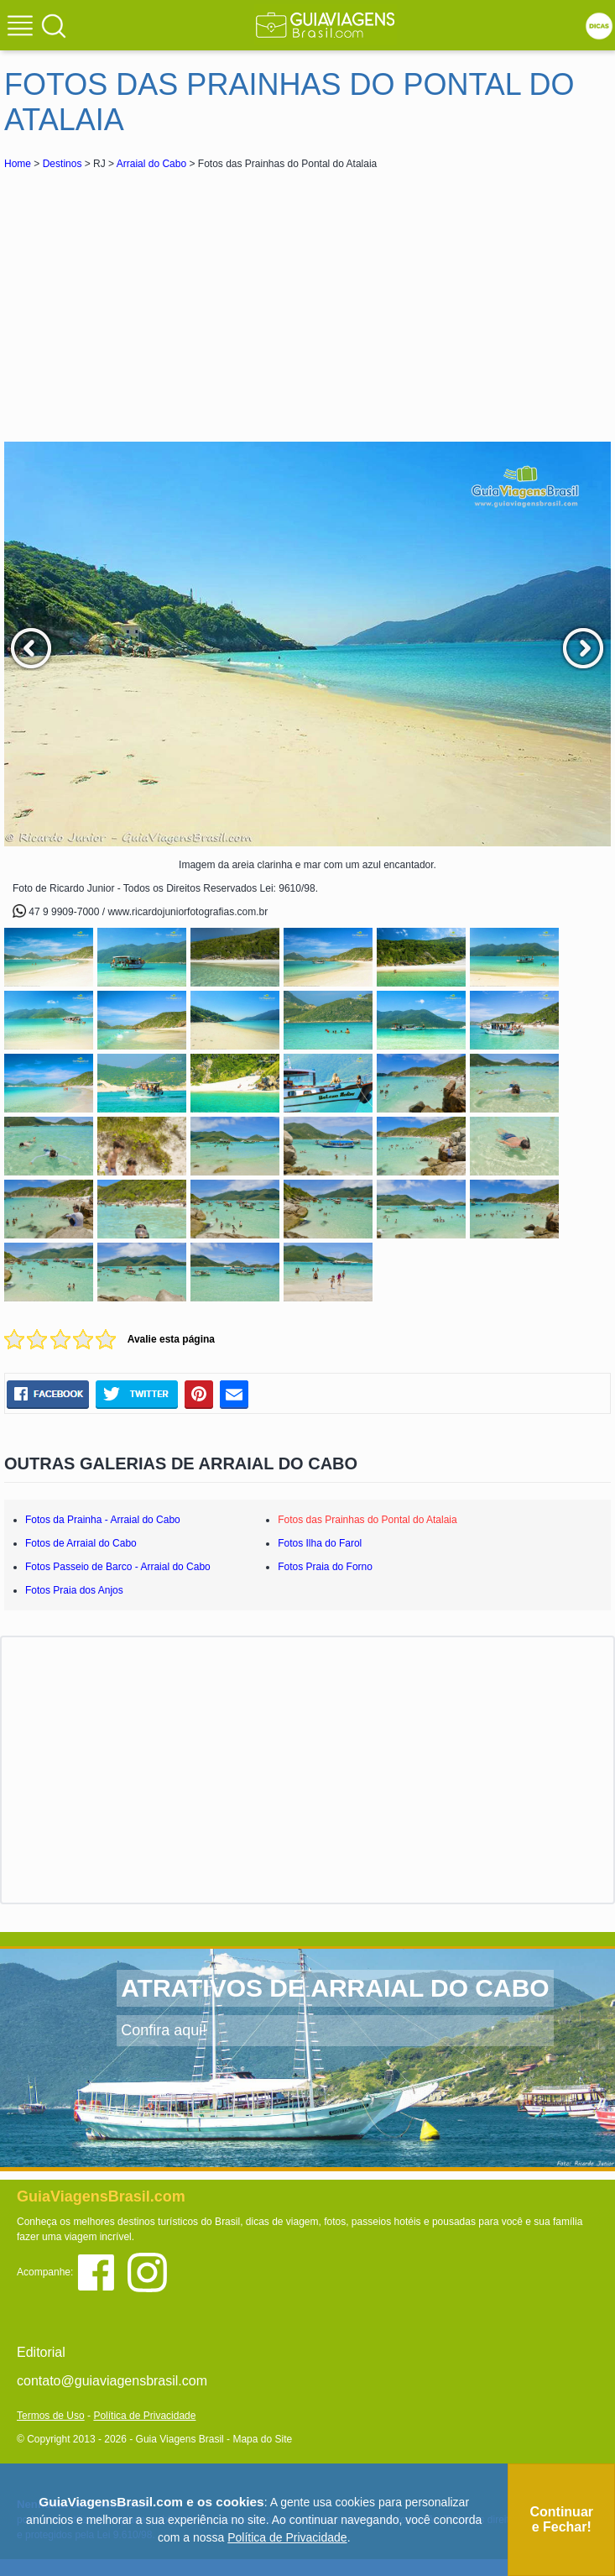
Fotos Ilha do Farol (320, 1543)
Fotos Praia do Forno (325, 1567)
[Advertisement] (153, 298)
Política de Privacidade (144, 2416)
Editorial (41, 2352)
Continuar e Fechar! (561, 2519)
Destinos (62, 164)
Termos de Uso (51, 2416)
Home (17, 164)
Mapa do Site (262, 2439)
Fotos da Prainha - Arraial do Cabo (102, 1520)
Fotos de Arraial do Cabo (81, 1543)
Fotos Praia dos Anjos (74, 1590)
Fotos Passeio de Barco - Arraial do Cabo (118, 1567)
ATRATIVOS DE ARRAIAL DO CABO (335, 1988)
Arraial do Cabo (151, 164)
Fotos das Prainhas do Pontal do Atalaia (367, 1520)
